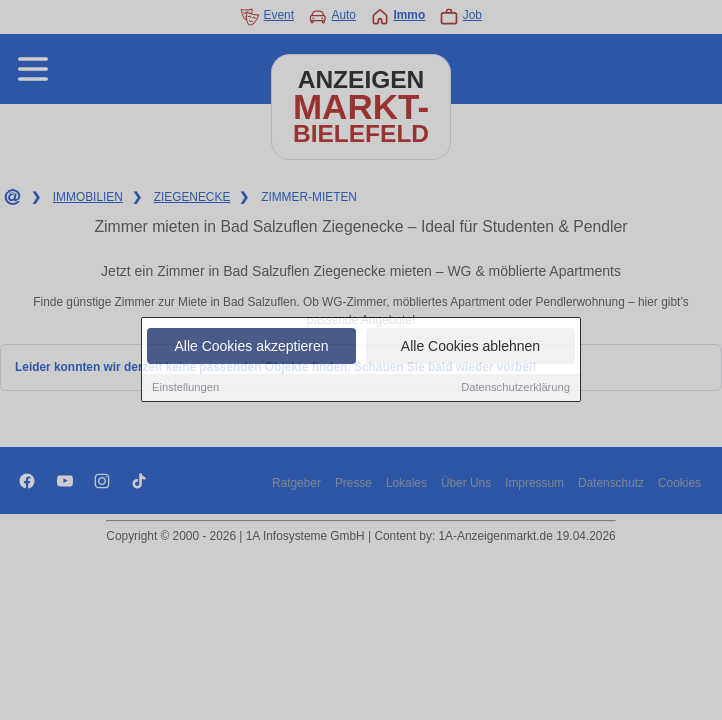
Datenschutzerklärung (515, 388)
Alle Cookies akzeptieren (251, 347)
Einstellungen (185, 388)
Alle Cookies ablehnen (470, 347)
